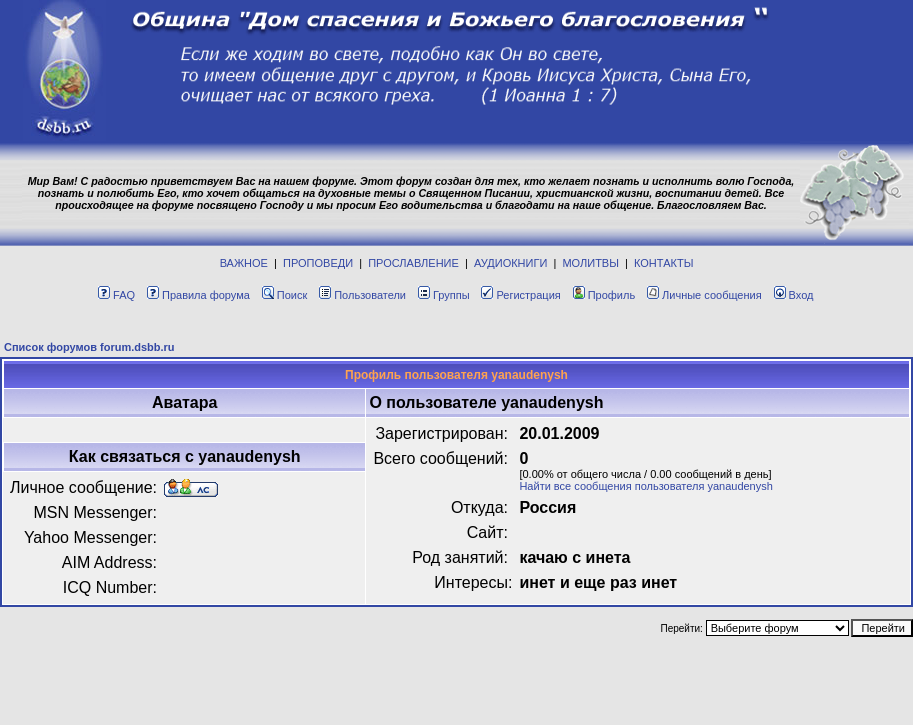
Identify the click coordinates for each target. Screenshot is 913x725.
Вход (794, 295)
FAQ (116, 295)
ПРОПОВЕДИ (318, 263)
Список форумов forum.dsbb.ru (89, 347)
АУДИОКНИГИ (510, 263)
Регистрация (520, 295)
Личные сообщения (704, 295)
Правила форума (198, 295)
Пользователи (362, 295)
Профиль (604, 295)
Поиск (284, 295)
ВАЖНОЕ (244, 263)
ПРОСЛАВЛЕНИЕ (413, 263)
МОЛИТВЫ (590, 263)
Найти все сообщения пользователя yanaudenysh (645, 486)
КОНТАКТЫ (663, 263)
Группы (444, 295)
